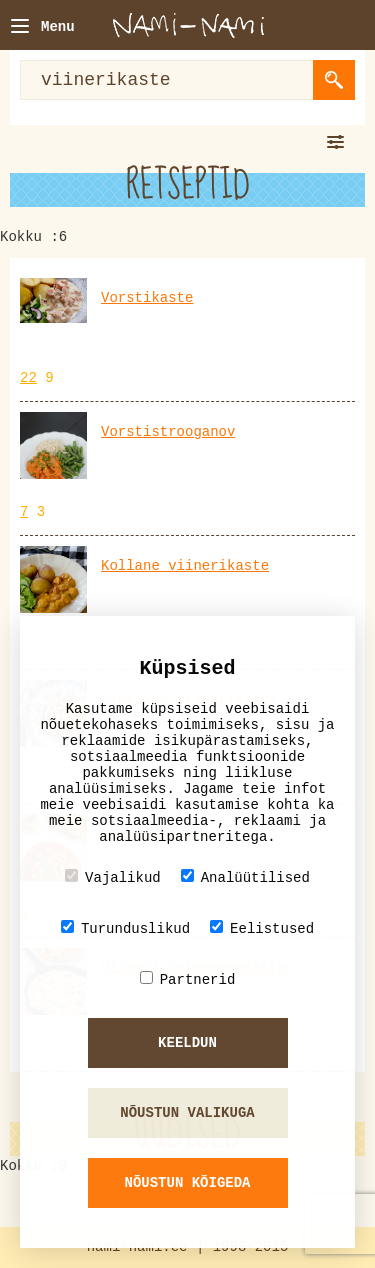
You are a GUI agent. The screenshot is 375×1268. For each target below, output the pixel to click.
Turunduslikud (125, 928)
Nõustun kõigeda (187, 1183)
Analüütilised (245, 877)
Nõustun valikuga (187, 1113)
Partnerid (188, 979)
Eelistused (262, 928)
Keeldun (187, 1043)
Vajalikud (113, 877)
